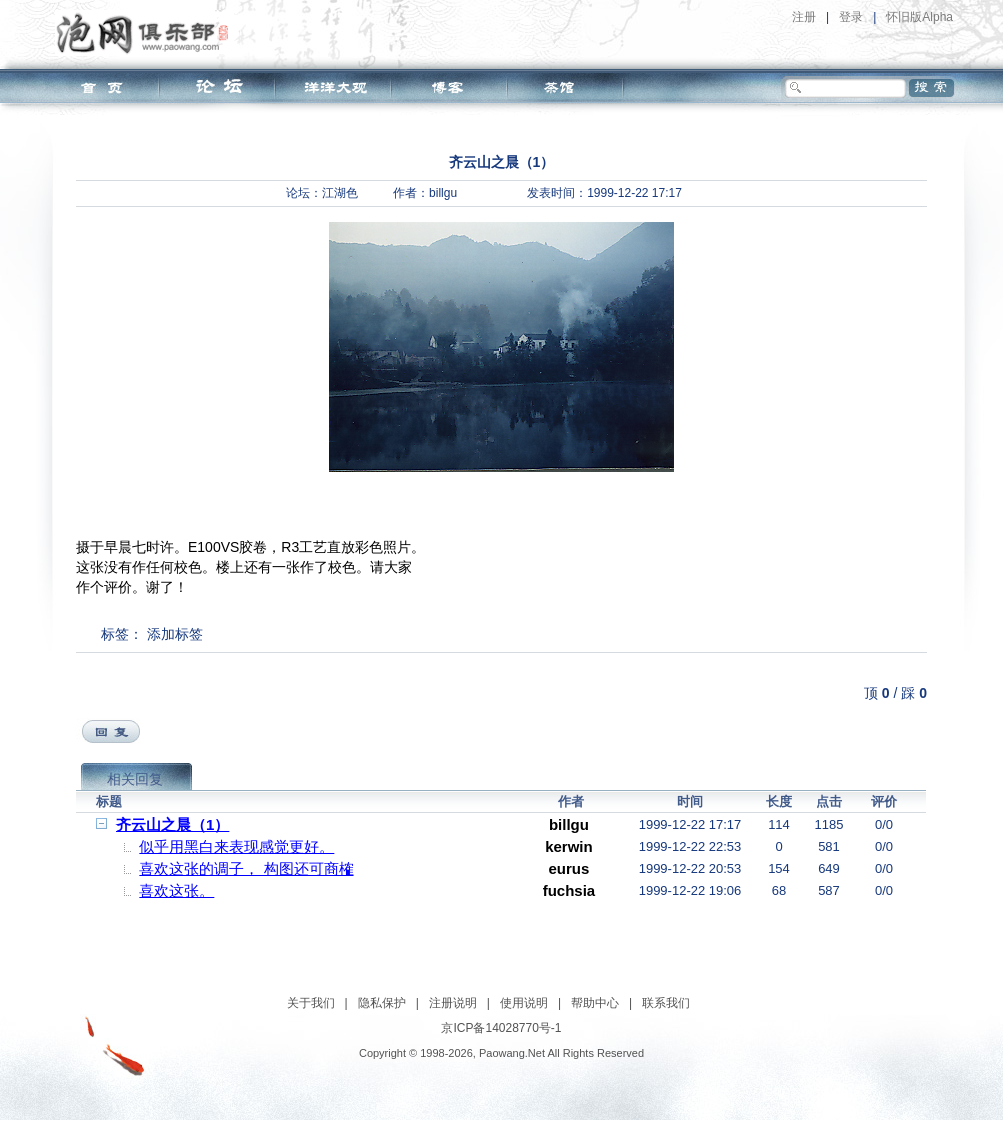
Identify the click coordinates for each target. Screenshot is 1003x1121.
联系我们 (666, 1003)
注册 (804, 17)
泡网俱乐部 (147, 33)
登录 (851, 17)
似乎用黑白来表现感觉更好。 (236, 846)
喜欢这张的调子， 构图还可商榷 (246, 868)
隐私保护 (382, 1003)
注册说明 (453, 1003)
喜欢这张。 (176, 890)
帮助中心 (595, 1003)
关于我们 (311, 1003)
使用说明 (524, 1003)
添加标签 (175, 634)
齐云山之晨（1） (172, 824)
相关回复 (135, 779)
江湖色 (340, 193)
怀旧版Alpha (919, 17)
